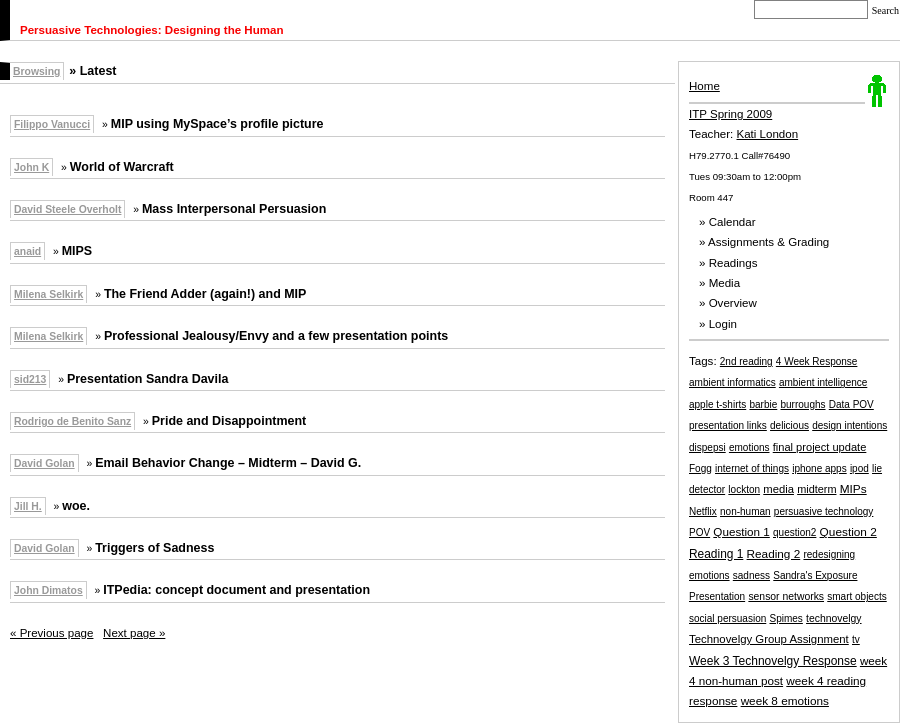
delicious (789, 425)
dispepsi (707, 447)
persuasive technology (824, 511)
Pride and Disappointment (229, 421)
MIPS (77, 251)
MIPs (853, 489)
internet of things (752, 468)
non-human (745, 511)
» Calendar (727, 222)
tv (856, 639)
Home (704, 86)
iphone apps (819, 468)
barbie (763, 404)
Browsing (36, 71)
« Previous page (51, 633)
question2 (794, 532)
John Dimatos (48, 590)
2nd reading (746, 361)
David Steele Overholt (67, 209)
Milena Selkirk (48, 294)
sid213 (30, 379)
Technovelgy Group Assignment (769, 639)
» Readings (728, 263)
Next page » (134, 633)
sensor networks (786, 596)
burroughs (803, 404)
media (778, 489)
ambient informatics (732, 382)
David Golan (44, 463)
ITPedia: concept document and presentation (236, 590)
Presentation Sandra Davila (147, 379)
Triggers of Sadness (154, 548)
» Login (718, 324)
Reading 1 (716, 554)
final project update (820, 447)
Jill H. (28, 506)
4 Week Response (817, 361)
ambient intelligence (823, 382)
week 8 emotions (785, 700)
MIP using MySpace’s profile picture (217, 124)
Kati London (768, 134)
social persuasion (727, 618)
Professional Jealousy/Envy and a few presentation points (276, 336)
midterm (816, 489)
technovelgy (833, 618)
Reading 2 (774, 553)
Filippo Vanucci (52, 124)
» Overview (728, 303)
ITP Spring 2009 (730, 114)
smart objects (856, 596)
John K (31, 167)
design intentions (849, 425)
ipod (859, 468)
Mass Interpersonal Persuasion (234, 209)
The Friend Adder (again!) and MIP (205, 294)
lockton (744, 489)
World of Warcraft (122, 167)
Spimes (785, 618)
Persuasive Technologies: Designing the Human (152, 30)
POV (699, 532)
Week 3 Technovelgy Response (773, 661)
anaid (27, 251)
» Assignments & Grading (764, 242)
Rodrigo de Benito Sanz (72, 421)
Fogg (700, 468)
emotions (749, 447)
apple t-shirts (717, 404)
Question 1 (741, 531)
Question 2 (848, 532)
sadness (751, 575)
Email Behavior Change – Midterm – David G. (228, 463)
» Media (719, 283)
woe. (76, 506)
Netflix (703, 511)
